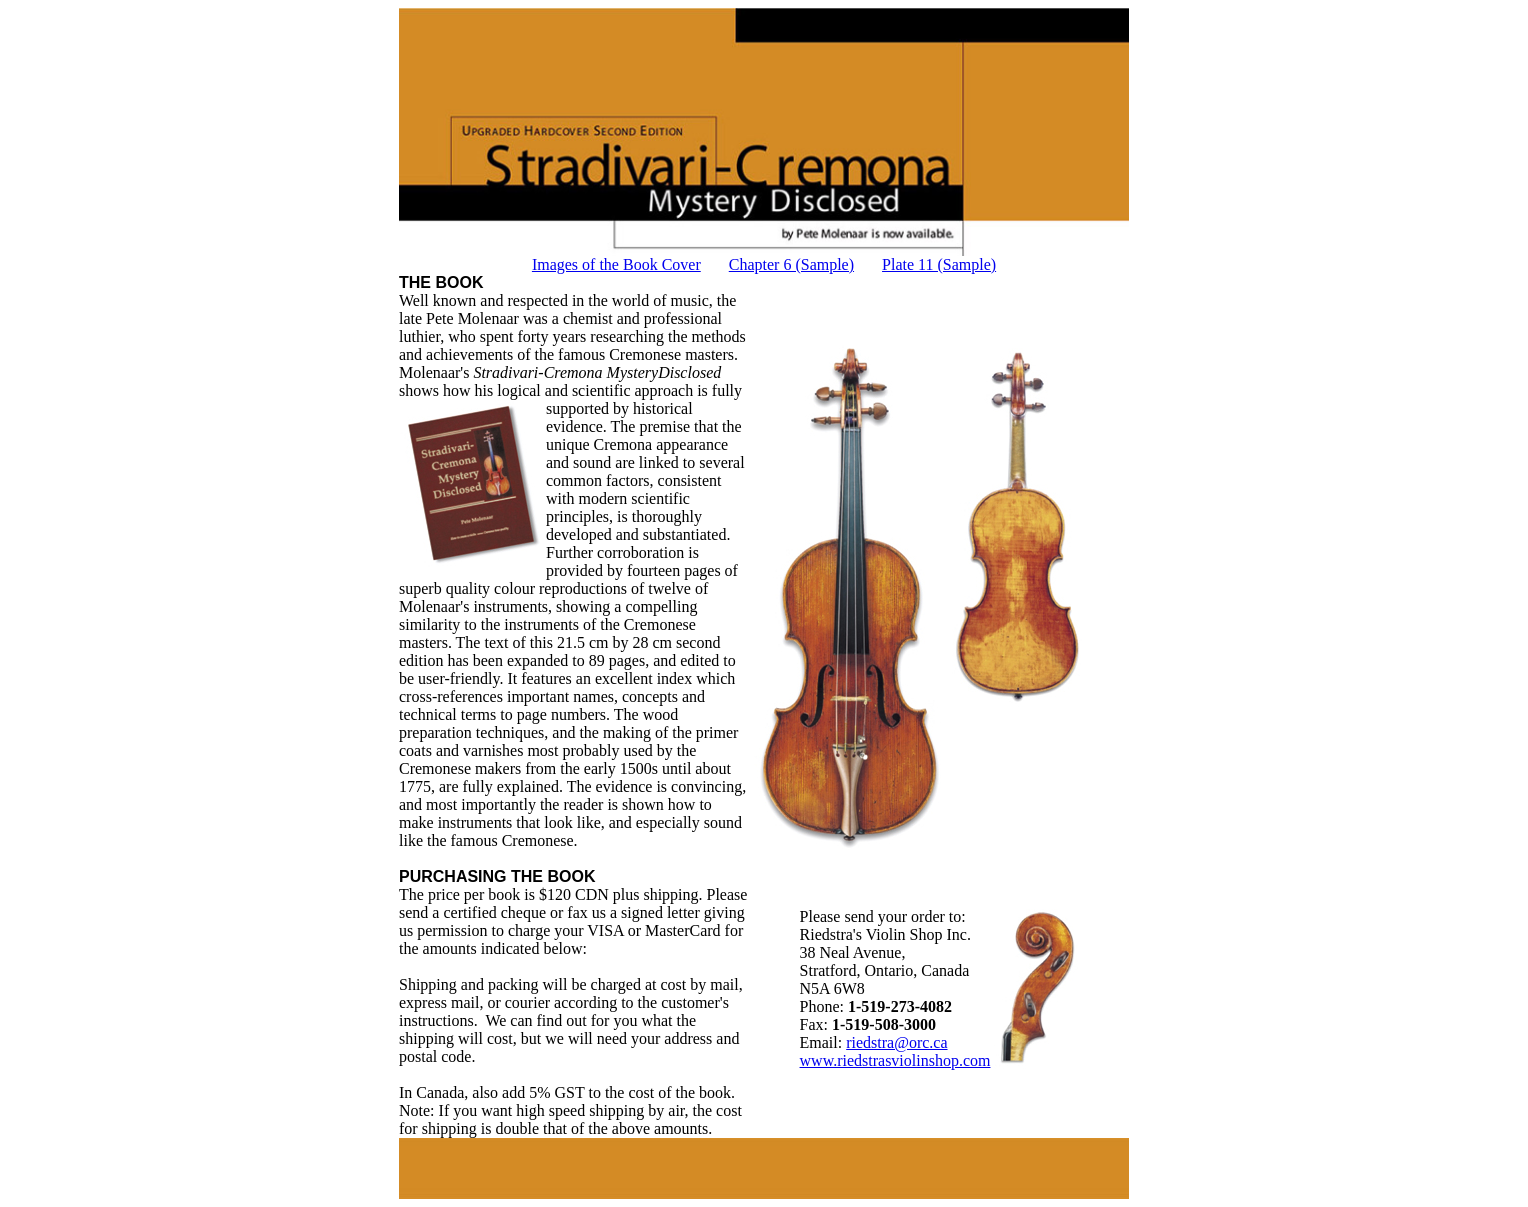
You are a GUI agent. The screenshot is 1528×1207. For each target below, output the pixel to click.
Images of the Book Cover (616, 264)
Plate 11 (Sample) (939, 264)
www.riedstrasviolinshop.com (895, 1060)
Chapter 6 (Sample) (791, 264)
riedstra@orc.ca (896, 1042)
